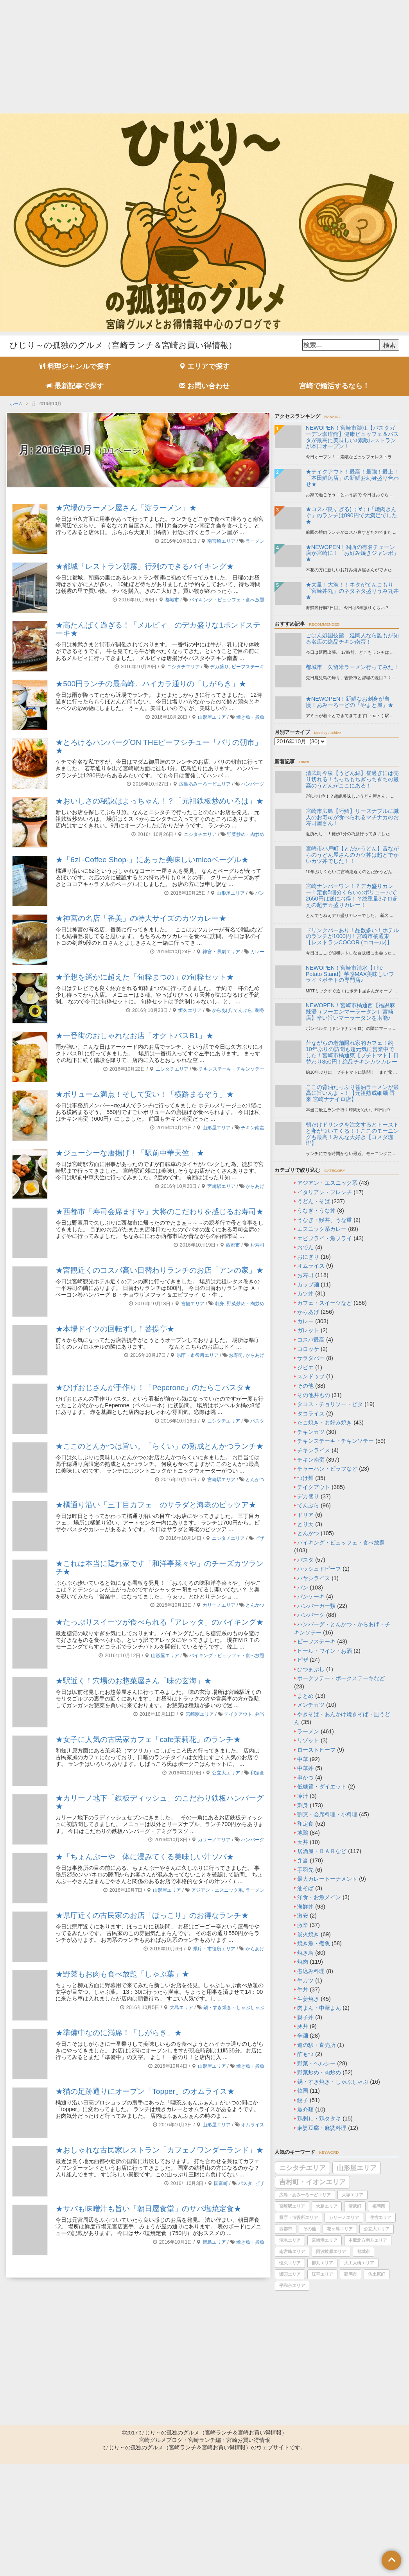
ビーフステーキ (247, 666)
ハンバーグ (252, 784)
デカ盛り (219, 666)
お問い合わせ (204, 386)
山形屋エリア (212, 717)
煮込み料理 (311, 1971)
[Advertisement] (204, 54)
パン (259, 893)
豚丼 (302, 2026)
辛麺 (302, 2035)
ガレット (308, 1330)
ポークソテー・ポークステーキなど (341, 1678)
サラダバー (311, 1358)
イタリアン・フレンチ (324, 1192)
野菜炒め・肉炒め (245, 834)
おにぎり (308, 1257)
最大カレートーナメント (327, 1879)
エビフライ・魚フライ (324, 1238)
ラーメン (255, 541)
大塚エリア (352, 2194)
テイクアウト (238, 1714)
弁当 (259, 1714)
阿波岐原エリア (331, 2251)
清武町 (354, 2206)
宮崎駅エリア (221, 1186)
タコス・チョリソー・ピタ (330, 1404)
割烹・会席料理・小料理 (327, 1814)
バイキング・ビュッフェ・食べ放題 (226, 600)
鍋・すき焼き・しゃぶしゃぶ (233, 2007)
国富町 (221, 2183)
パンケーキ (311, 1596)
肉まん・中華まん (319, 2008)
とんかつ (255, 1479)
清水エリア (290, 2240)
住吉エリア (380, 2217)
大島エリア (181, 2007)
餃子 (302, 2100)
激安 (302, 1915)
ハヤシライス (313, 1578)
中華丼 (305, 1768)
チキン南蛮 (252, 1127)
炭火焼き (308, 1934)
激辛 (302, 1925)
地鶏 (302, 1833)
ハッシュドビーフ (319, 1569)
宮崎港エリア (324, 2240)
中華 (302, 1759)
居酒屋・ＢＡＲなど (321, 1851)
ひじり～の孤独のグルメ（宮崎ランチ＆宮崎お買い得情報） (123, 345)
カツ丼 (305, 1293)
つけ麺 (305, 1478)
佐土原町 (376, 2274)
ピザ (259, 1538)
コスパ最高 (311, 1339)
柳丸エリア (322, 2262)
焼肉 (302, 1962)
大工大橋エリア (359, 2262)
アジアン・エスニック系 (217, 1890)
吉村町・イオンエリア (312, 2182)
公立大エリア (226, 1773)
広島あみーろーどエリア (205, 784)
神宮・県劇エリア (221, 951)
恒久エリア (190, 1010)
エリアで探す (204, 366)
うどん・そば (313, 1201)
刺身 (259, 1010)
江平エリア (322, 2274)
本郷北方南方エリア (367, 2240)
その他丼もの (313, 1395)
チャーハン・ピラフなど (327, 1469)
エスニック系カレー (321, 1229)
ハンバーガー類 (316, 1606)
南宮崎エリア (221, 541)
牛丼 (302, 1989)
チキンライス (313, 1450)
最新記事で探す (75, 386)
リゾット (308, 1740)
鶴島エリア (214, 2242)
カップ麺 (308, 1284)
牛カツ (305, 1980)
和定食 (257, 1773)
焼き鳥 (305, 1953)
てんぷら (242, 1010)
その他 (305, 1386)
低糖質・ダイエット (321, 1786)
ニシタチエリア (183, 666)
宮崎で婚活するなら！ (334, 386)
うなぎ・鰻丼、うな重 (324, 1220)
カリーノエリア (219, 1605)
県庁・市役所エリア (197, 1355)
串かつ (305, 1777)
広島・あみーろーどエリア (305, 2194)
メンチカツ (311, 1705)
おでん (305, 1247)
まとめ (305, 1696)
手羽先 (305, 1870)
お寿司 (257, 1245)
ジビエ (305, 1367)
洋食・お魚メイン (319, 1897)
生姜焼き (308, 1999)
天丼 (302, 1842)
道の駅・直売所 (316, 2045)
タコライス (311, 1413)
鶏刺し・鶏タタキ (319, 2118)
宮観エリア (192, 1303)
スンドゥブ (311, 1376)
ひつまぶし (311, 1669)
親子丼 (305, 2017)
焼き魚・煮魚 (250, 717)
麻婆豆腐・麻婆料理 (321, 2128)
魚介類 (305, 2109)
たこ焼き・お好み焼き (324, 1422)
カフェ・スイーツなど (324, 1303)
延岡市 (350, 2274)
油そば (305, 1888)
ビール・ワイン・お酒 (324, 1651)
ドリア (305, 1515)
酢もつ (305, 2054)
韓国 (302, 2091)
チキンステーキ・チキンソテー (231, 1069)
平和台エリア (292, 2285)
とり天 (305, 1524)
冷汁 (302, 1796)
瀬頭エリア (290, 2274)
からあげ (221, 1010)
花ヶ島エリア (340, 2228)
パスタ (257, 1421)
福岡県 (378, 2206)
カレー (257, 951)
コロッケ (308, 1349)
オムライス (252, 2125)
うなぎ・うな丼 (316, 1210)
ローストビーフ (316, 1750)
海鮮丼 (305, 1906)
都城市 (172, 600)
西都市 (233, 1245)
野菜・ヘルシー (316, 2063)
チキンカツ (311, 1432)
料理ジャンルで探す (75, 366)
